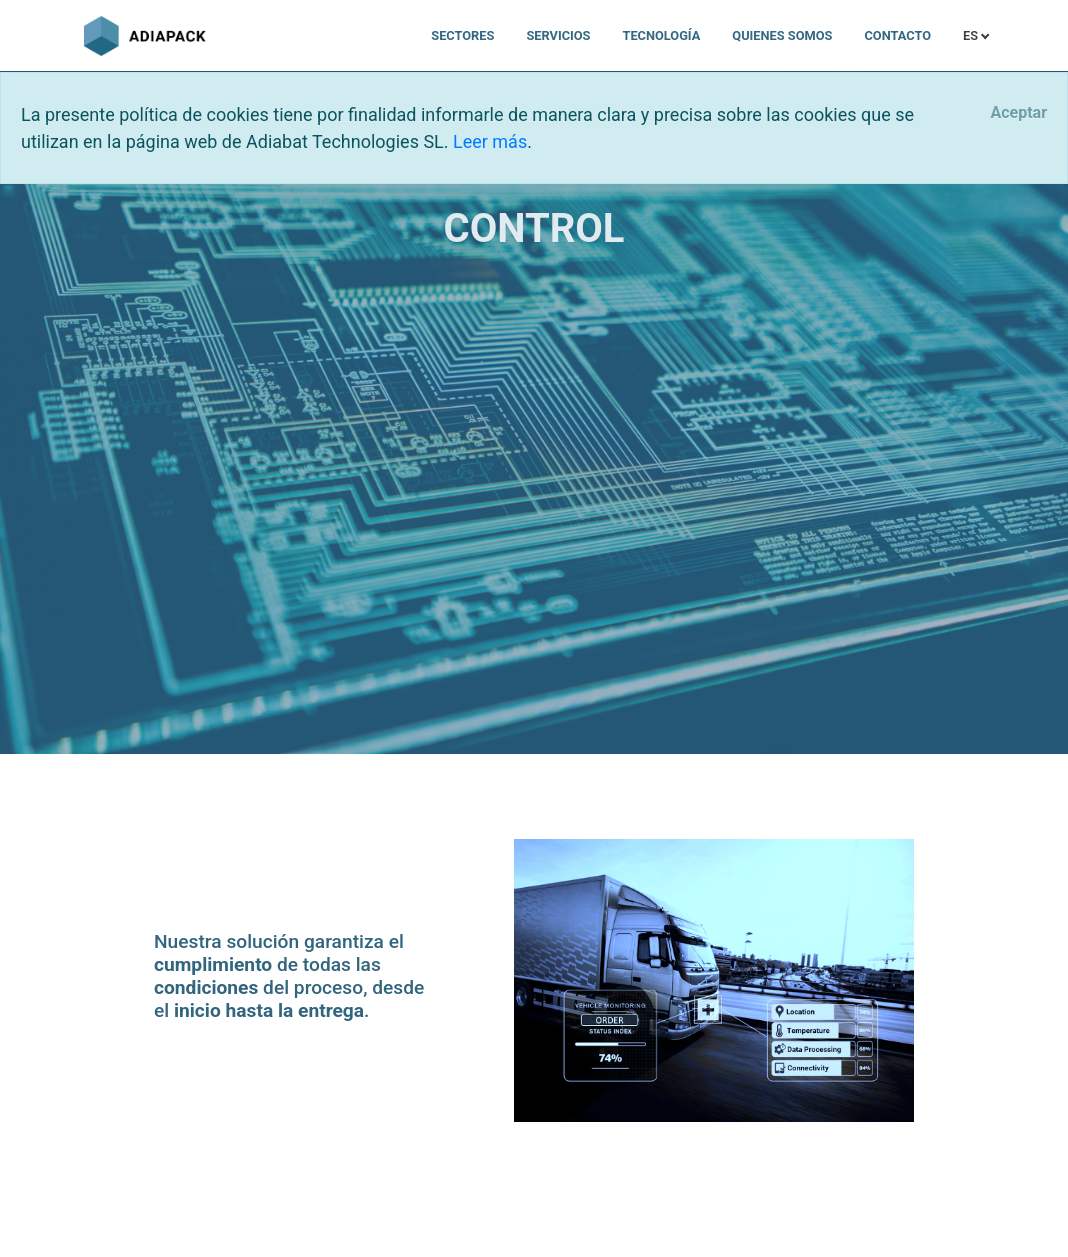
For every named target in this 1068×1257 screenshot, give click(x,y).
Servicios (558, 35)
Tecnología (661, 35)
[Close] (1018, 113)
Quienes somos (782, 35)
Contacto (897, 35)
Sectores (462, 35)
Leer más (490, 141)
